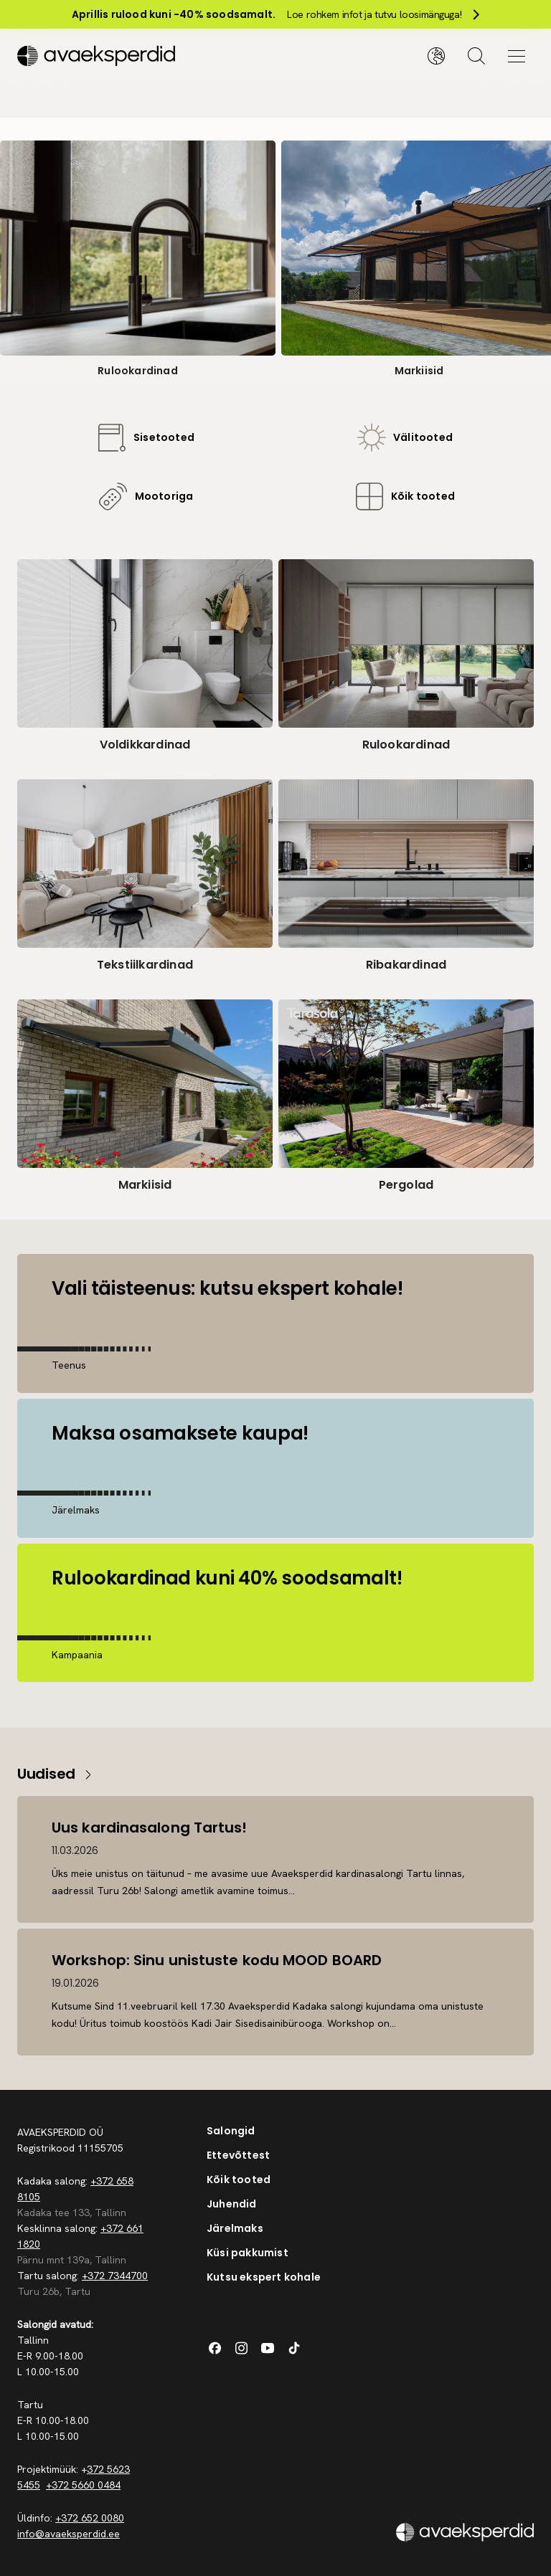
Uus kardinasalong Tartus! (150, 1827)
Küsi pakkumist (247, 2252)
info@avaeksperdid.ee (68, 2533)
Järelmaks (235, 2228)
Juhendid (232, 2204)
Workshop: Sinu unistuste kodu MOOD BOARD (217, 1960)
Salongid (231, 2131)
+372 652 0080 (89, 2517)
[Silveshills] (146, 56)
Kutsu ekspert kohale (264, 2277)
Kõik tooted (238, 2179)
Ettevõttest (238, 2155)
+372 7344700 (115, 2275)
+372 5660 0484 (83, 2484)
